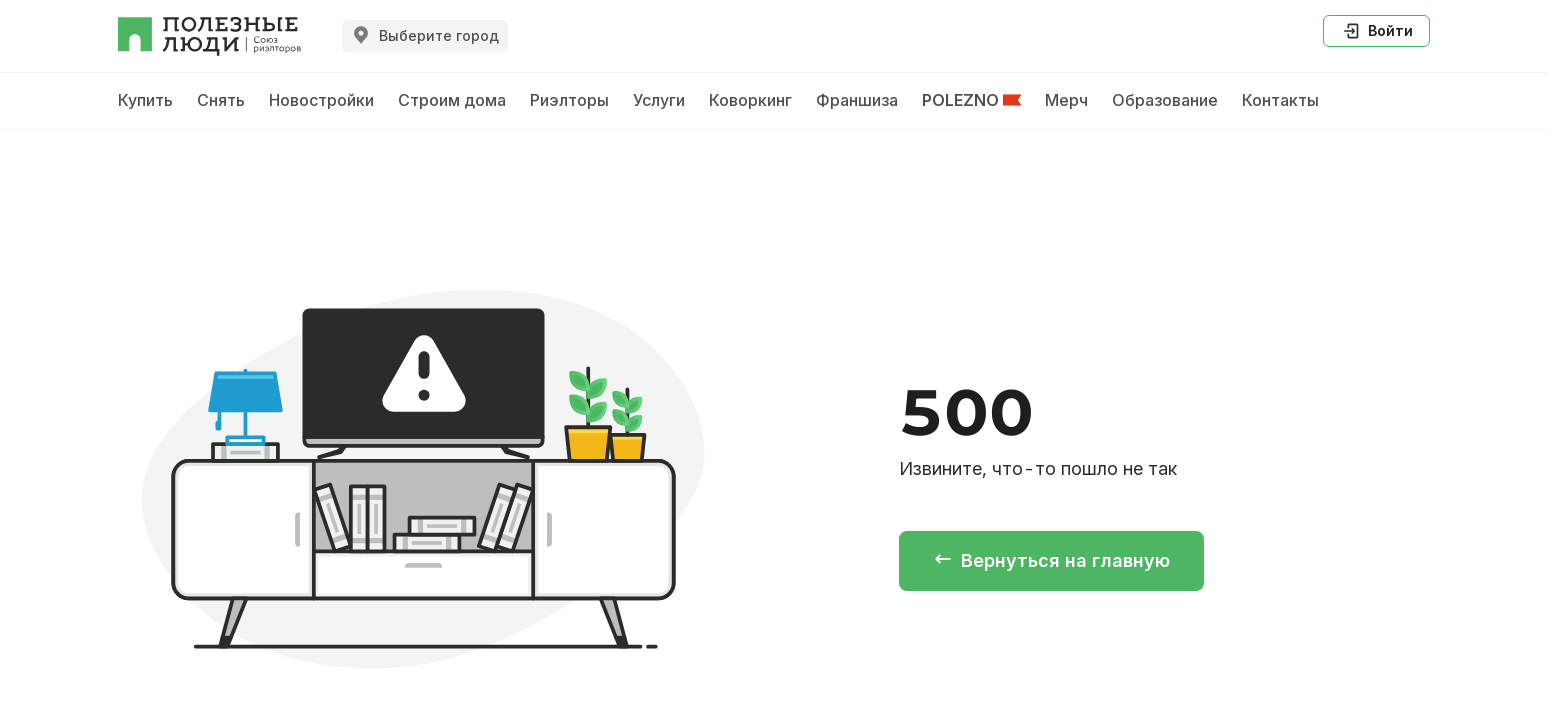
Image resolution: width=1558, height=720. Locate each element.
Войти (1376, 31)
